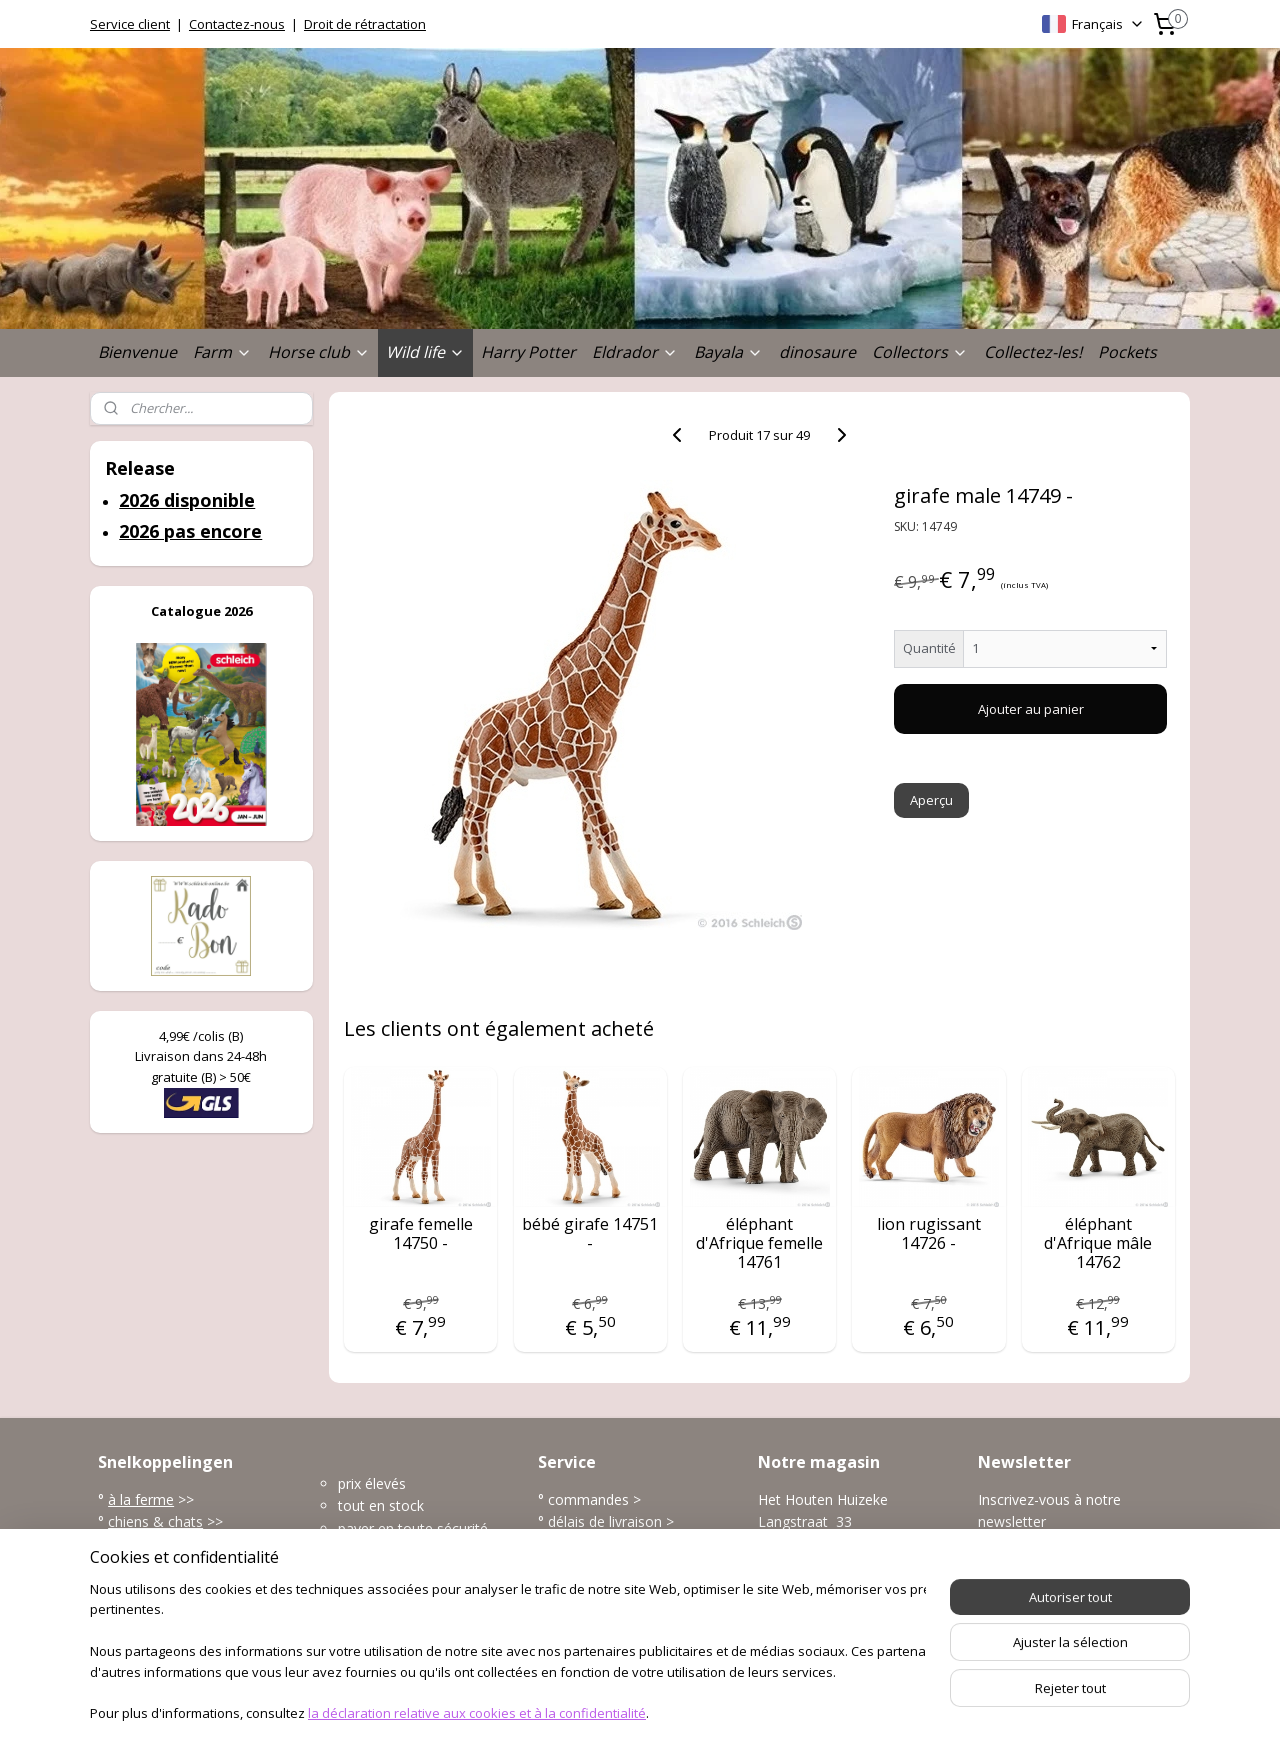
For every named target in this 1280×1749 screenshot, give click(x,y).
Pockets (1127, 352)
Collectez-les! (1033, 352)
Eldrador (635, 352)
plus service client (604, 1611)
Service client (130, 24)
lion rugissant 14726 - (929, 1234)
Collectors (920, 352)
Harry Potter (528, 352)
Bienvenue (137, 352)
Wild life (425, 352)
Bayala (728, 352)
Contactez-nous (237, 24)
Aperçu (932, 800)
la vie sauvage (153, 1544)
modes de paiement (613, 1544)
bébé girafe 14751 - (590, 1234)
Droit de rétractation (365, 24)
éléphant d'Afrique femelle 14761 (759, 1244)
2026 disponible (187, 500)
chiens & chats (155, 1521)
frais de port (587, 1566)
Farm (222, 352)
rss (608, 1712)
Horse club (319, 352)
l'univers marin (154, 1566)
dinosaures (145, 1589)
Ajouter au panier (1031, 709)
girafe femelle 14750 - (421, 1234)
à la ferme (141, 1499)
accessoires (148, 1611)
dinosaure (817, 352)
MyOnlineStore (862, 1712)
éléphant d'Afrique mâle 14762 (1098, 1244)
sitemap (566, 1712)
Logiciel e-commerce (686, 1712)
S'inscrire (1022, 1567)
